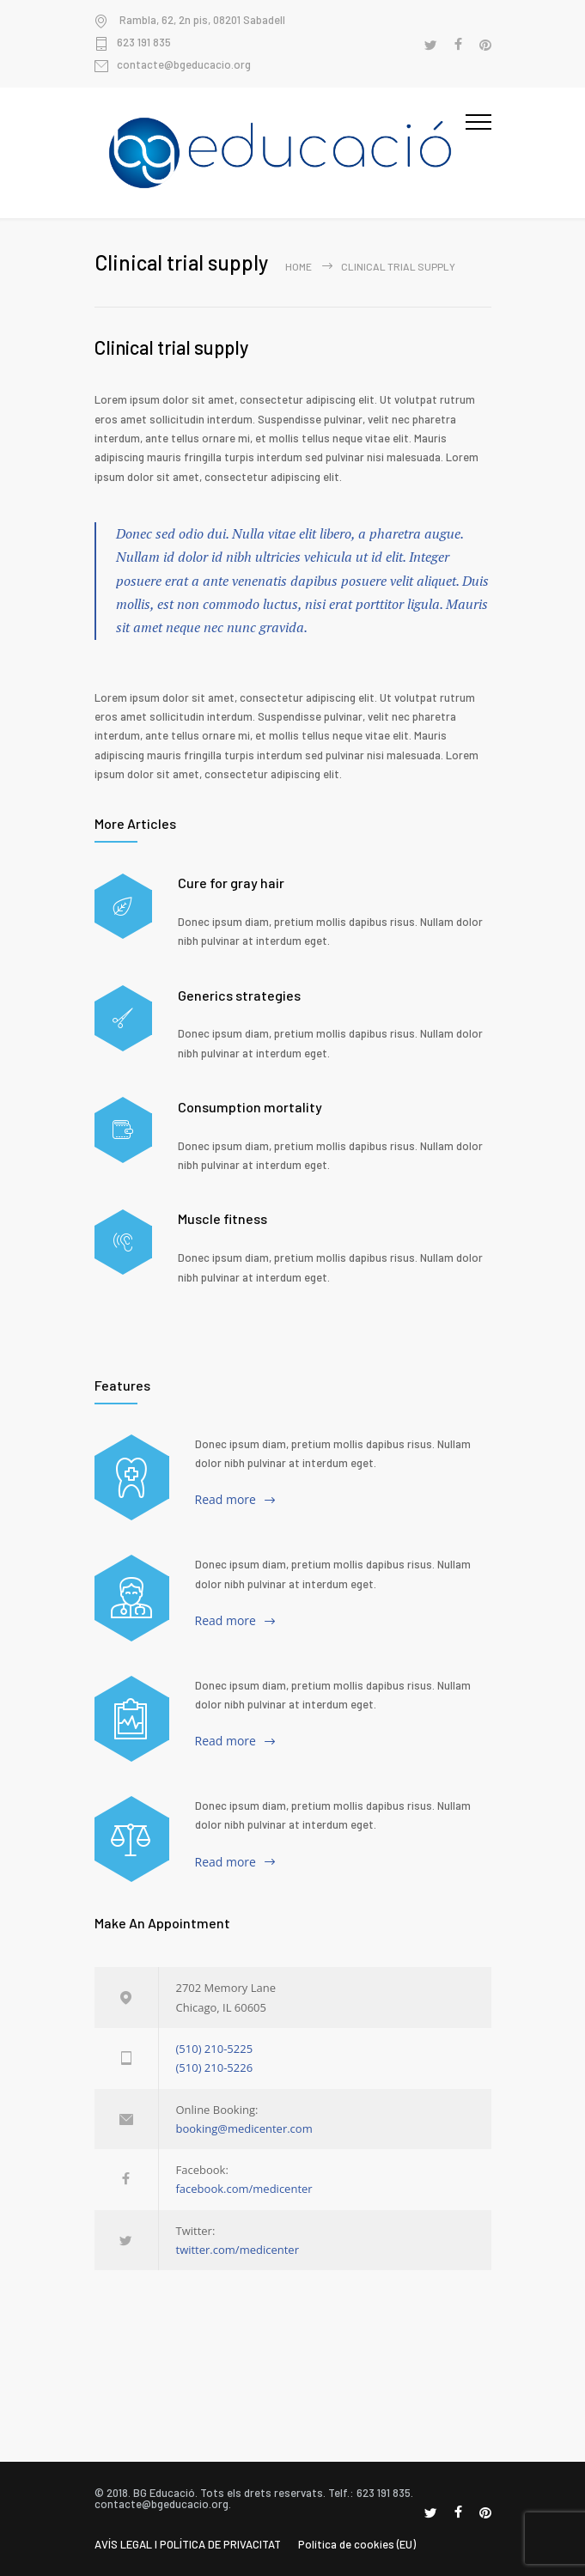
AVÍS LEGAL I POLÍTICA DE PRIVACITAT (187, 2544)
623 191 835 (144, 43)
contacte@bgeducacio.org (184, 65)
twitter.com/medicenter (237, 2249)
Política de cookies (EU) (357, 2544)
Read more (225, 1499)
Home (298, 266)
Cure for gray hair (231, 882)
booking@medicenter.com (244, 2128)
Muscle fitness (222, 1218)
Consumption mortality (250, 1107)
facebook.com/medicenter (244, 2188)
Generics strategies (239, 995)
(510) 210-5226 (214, 2067)
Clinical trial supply (171, 347)
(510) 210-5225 (214, 2048)
